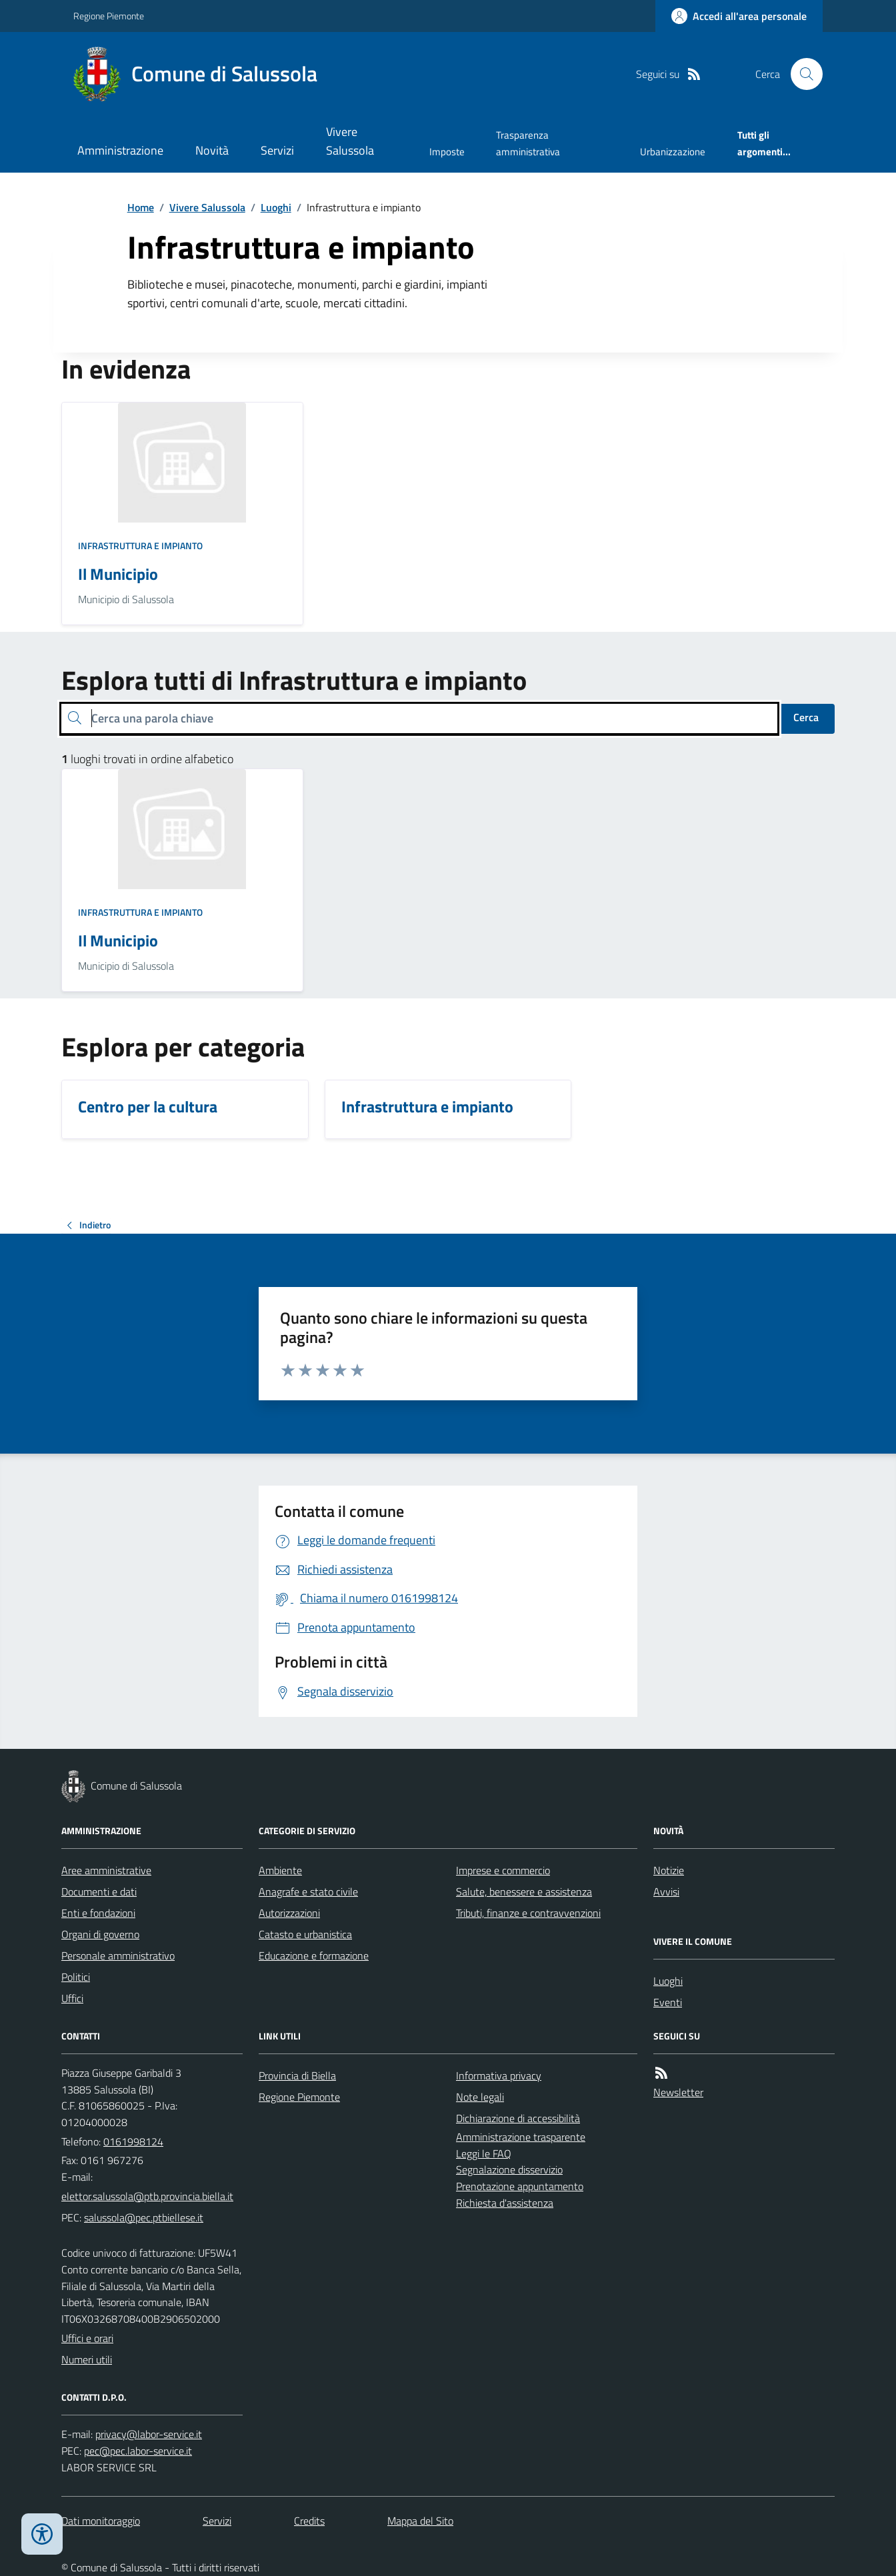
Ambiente (280, 1870)
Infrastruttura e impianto (140, 546)
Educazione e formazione (314, 1955)
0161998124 (133, 2141)
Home (140, 207)
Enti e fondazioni (98, 1913)
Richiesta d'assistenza (504, 2203)
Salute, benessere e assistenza (524, 1892)
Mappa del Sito (420, 2521)
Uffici (72, 1998)
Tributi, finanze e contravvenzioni (528, 1913)
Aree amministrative (106, 1870)
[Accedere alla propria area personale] (739, 16)
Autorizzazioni (289, 1913)
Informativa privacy (498, 2075)
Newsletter (678, 2092)
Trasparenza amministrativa (528, 143)
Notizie (668, 1870)
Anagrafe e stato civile (308, 1892)
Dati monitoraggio (100, 2521)
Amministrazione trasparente (520, 2137)
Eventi (667, 2002)
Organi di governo (100, 1934)
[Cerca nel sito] (801, 74)
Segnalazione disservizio (509, 2169)
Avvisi (666, 1892)
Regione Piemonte (108, 16)
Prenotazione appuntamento (519, 2186)
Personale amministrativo (118, 1955)
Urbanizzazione (672, 151)
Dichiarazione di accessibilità (518, 2118)
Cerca (806, 717)
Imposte (447, 151)
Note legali (480, 2097)
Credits (309, 2521)
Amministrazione (120, 150)
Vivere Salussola (350, 141)
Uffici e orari (87, 2338)
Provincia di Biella (297, 2075)
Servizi (277, 150)
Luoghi (276, 207)
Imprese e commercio (503, 1870)
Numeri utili (86, 2359)
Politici (75, 1977)
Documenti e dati (99, 1892)
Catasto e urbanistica (305, 1934)
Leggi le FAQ (483, 2153)
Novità (212, 150)
